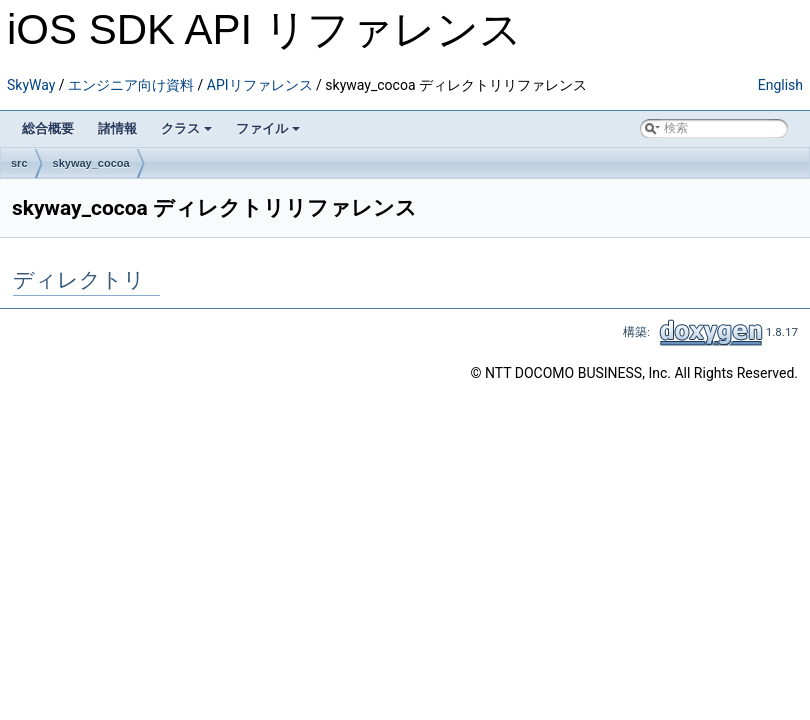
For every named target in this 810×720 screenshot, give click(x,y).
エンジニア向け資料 (131, 85)
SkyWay (31, 85)
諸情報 (117, 128)
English (780, 85)
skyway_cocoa (91, 163)
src (19, 163)
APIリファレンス (260, 85)
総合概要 (48, 128)
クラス (186, 128)
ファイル (268, 128)
